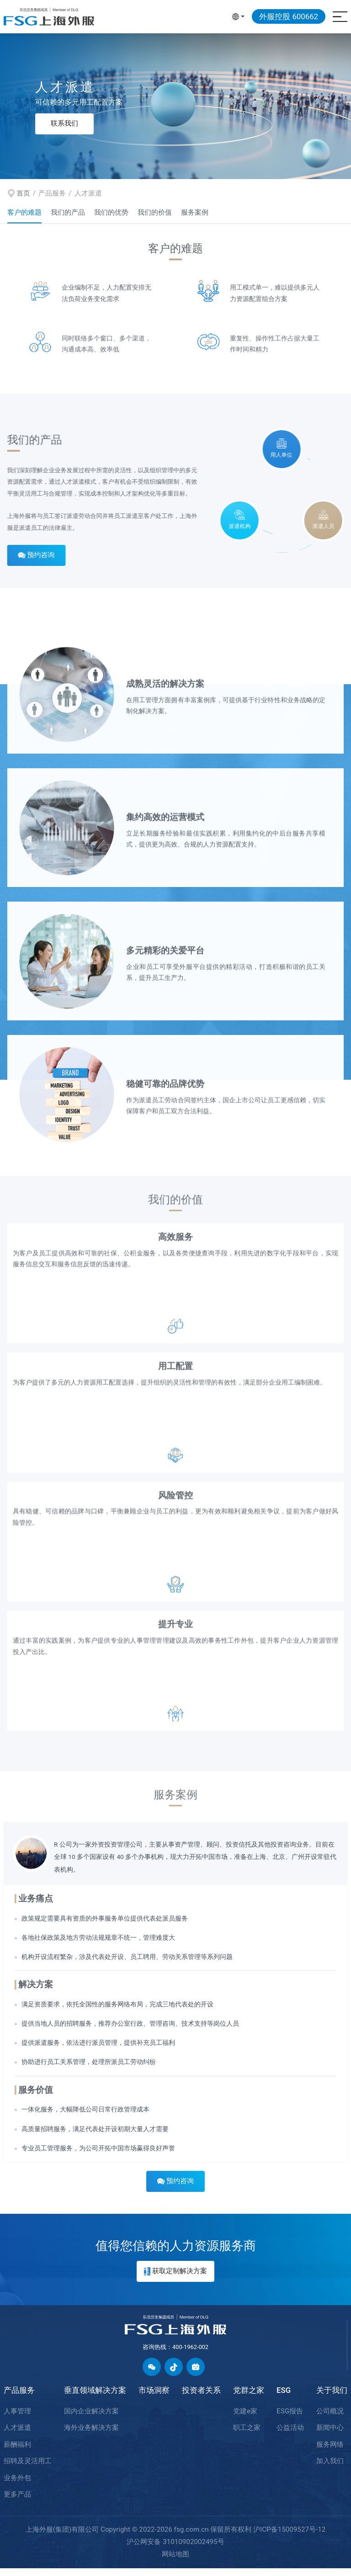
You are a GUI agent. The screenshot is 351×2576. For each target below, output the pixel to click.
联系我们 (64, 123)
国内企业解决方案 (91, 2419)
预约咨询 (29, 563)
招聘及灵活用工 (28, 2469)
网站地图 (175, 2562)
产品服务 (19, 2398)
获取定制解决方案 (175, 2279)
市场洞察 (154, 2398)
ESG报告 (290, 2419)
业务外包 (17, 2485)
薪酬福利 (17, 2452)
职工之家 (247, 2435)
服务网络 (330, 2452)
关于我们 (331, 2398)
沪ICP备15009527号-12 (289, 2537)
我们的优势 (111, 212)
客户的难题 (24, 212)
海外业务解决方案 (91, 2435)
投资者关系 (201, 2398)
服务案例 (194, 212)
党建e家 (245, 2419)
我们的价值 (155, 212)
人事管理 (17, 2419)
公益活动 (290, 2435)
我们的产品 (68, 212)
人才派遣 (17, 2435)
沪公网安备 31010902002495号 (175, 2549)
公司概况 (330, 2419)
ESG (284, 2398)
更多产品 (17, 2502)
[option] (175, 106)
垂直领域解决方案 (95, 2398)
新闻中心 (330, 2435)
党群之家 (248, 2398)
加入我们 (330, 2469)
